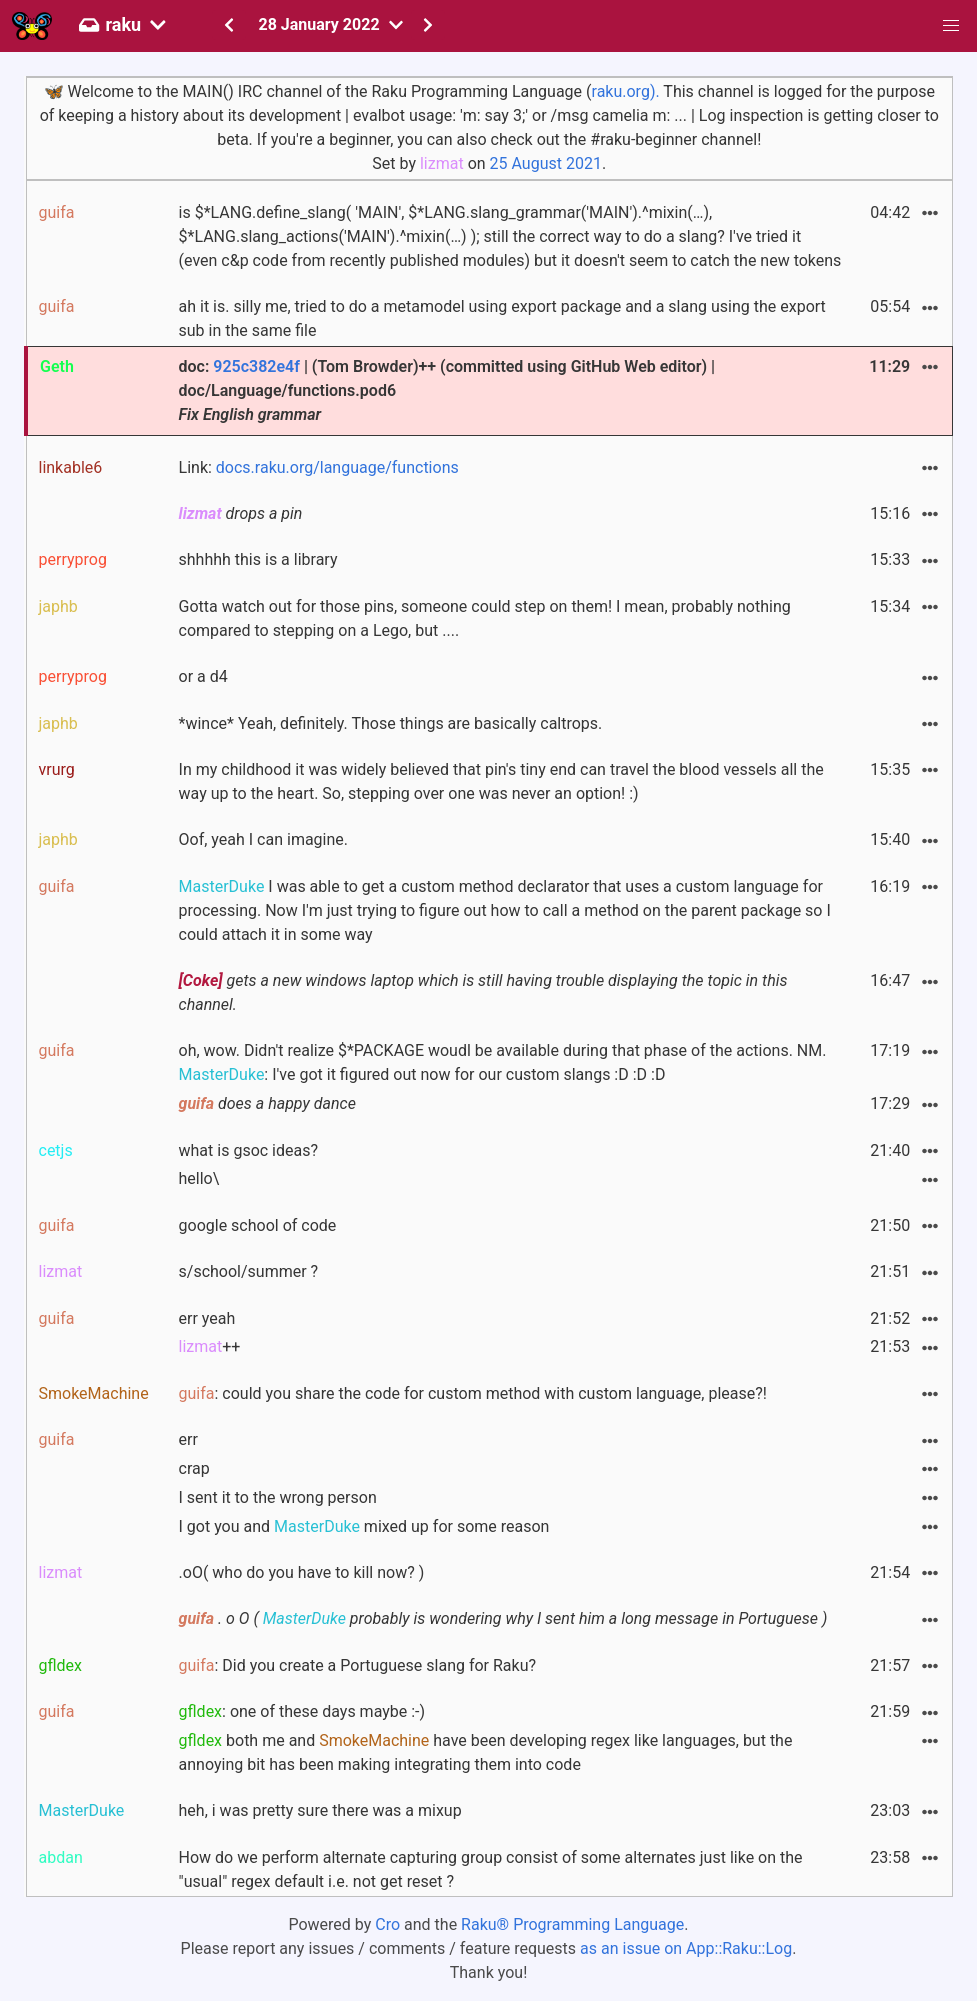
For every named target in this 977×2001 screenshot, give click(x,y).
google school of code (258, 1225)
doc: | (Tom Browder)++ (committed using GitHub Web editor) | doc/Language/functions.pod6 (447, 390)
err (188, 1439)
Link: (319, 467)
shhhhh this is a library (258, 559)
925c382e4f (256, 366)
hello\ (199, 1178)
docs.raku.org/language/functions (337, 467)
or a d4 (203, 676)
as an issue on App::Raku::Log (686, 1948)
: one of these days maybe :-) (302, 1711)
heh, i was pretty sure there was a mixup (320, 1810)
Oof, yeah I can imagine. (264, 839)
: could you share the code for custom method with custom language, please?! (473, 1393)
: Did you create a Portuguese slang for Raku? (358, 1665)
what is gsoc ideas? (249, 1150)
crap (194, 1468)
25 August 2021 (546, 163)
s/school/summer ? (249, 1271)
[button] (951, 26)
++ (210, 1346)
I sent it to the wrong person (278, 1497)
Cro (387, 1924)
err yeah (207, 1318)
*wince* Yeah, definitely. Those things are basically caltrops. (391, 723)
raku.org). (626, 91)
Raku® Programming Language (572, 1924)
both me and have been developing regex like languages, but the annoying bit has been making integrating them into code (486, 1752)
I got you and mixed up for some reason (364, 1526)
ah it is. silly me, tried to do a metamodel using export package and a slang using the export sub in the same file (502, 318)
